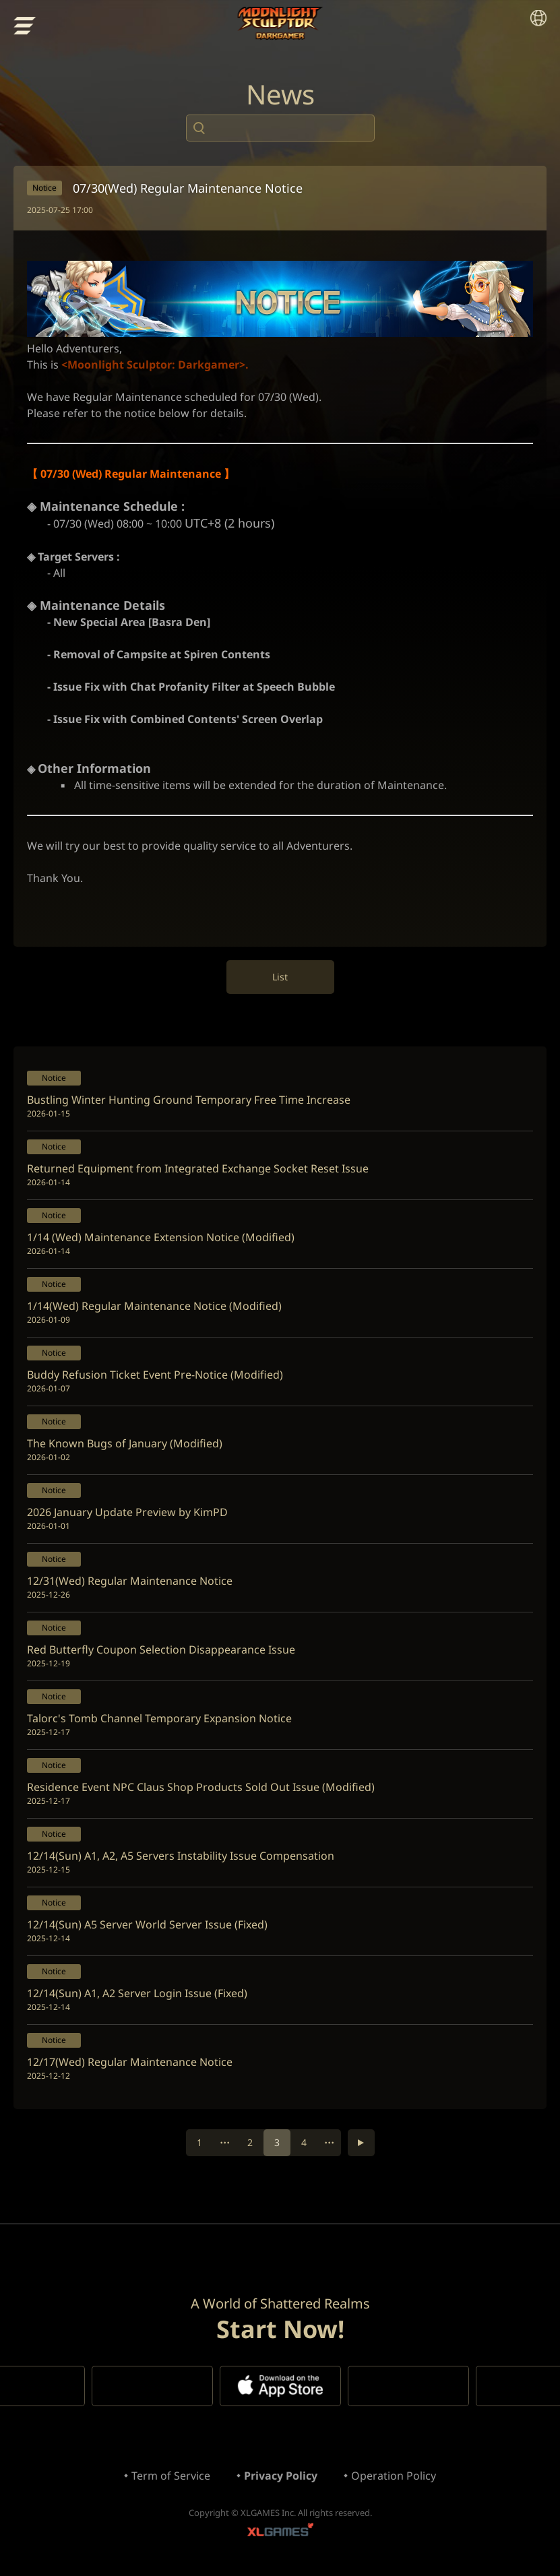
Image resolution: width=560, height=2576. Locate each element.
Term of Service (170, 2475)
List (280, 976)
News (280, 94)
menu (24, 26)
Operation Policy (393, 2475)
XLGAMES (280, 2532)
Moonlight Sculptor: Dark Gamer (280, 23)
